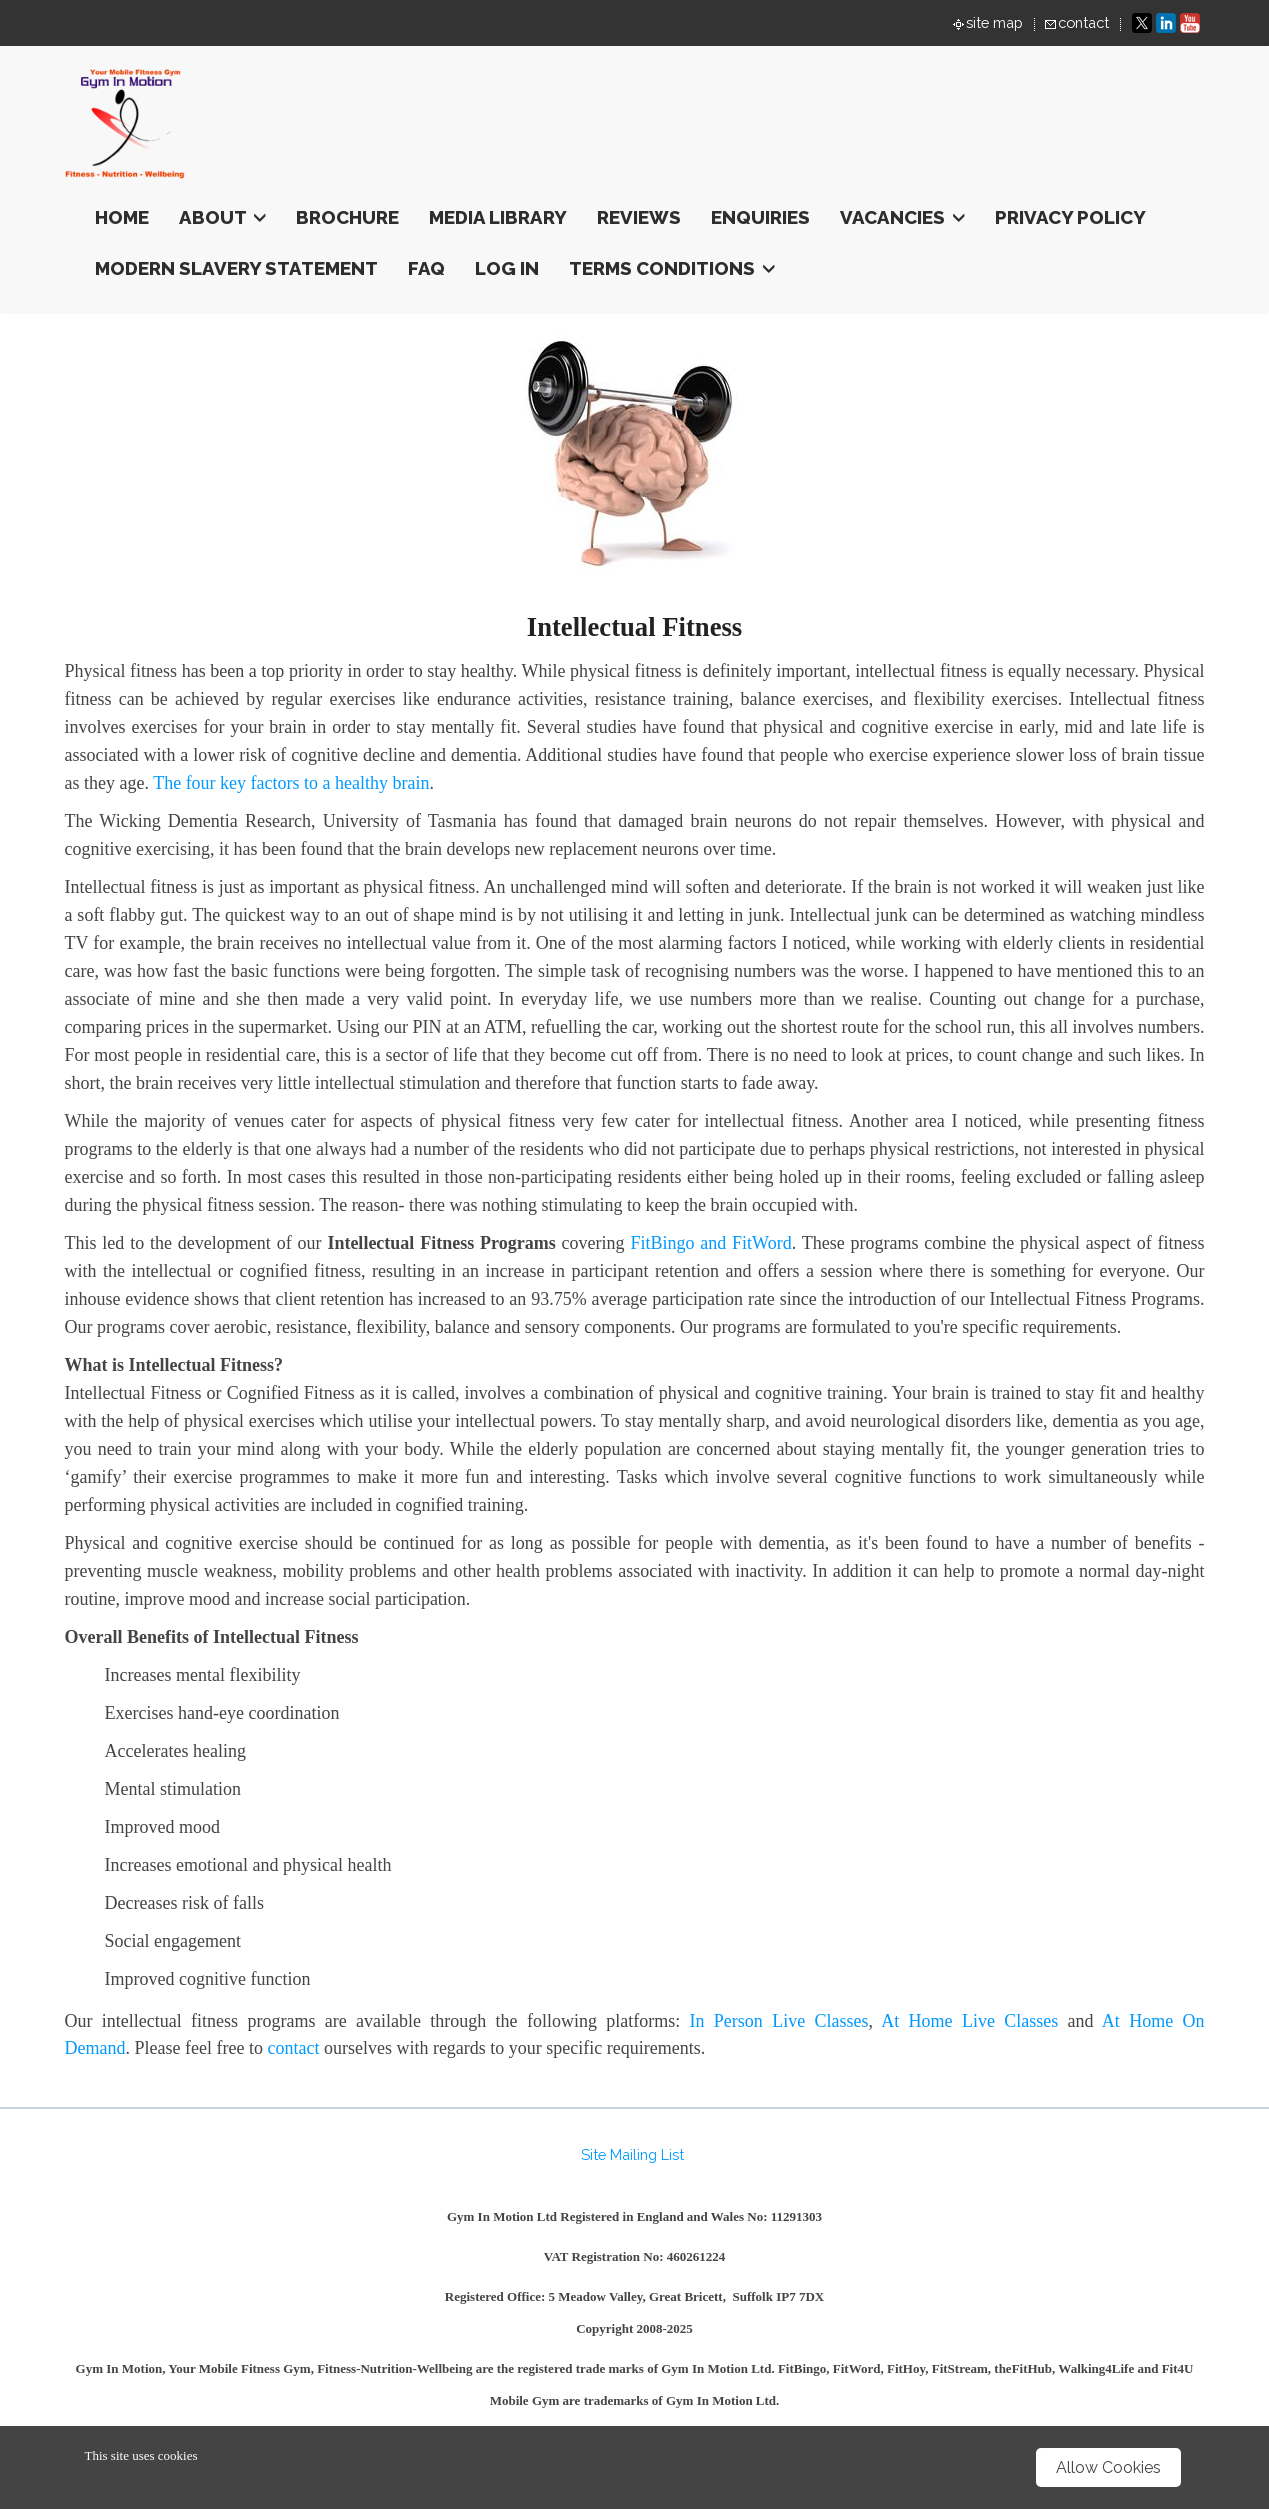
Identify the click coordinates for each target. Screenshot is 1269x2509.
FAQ (426, 268)
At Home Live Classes (969, 2021)
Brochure (347, 217)
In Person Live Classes (779, 2021)
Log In (507, 268)
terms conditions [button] (672, 268)
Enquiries (760, 217)
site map (994, 22)
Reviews (639, 217)
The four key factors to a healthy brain (291, 783)
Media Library (498, 217)
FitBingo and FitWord (710, 1243)
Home (122, 217)
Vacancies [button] (902, 217)
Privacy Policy (1070, 217)
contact (1083, 22)
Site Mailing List (632, 2154)
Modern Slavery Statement (236, 268)
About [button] (222, 217)
